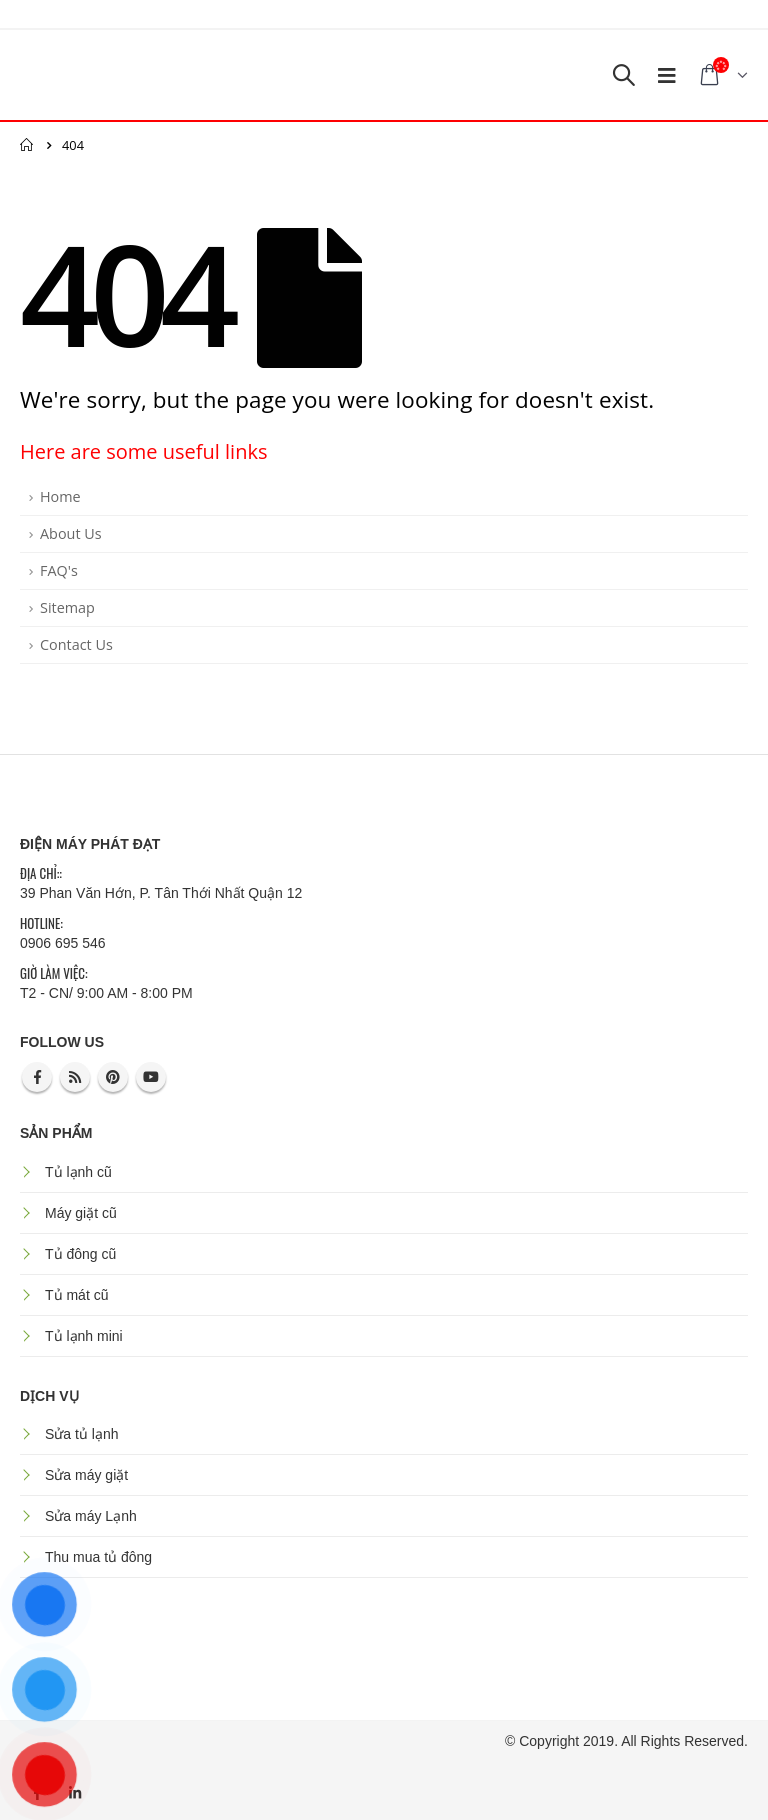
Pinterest (113, 1077)
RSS (75, 1077)
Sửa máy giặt (86, 1475)
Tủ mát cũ (76, 1295)
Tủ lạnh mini (84, 1336)
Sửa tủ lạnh (81, 1434)
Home (60, 496)
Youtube (151, 1077)
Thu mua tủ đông (98, 1557)
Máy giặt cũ (81, 1213)
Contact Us (76, 644)
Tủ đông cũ (80, 1254)
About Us (71, 533)
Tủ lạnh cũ (78, 1172)
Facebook (37, 1077)
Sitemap (67, 607)
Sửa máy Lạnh (91, 1516)
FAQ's (59, 570)
